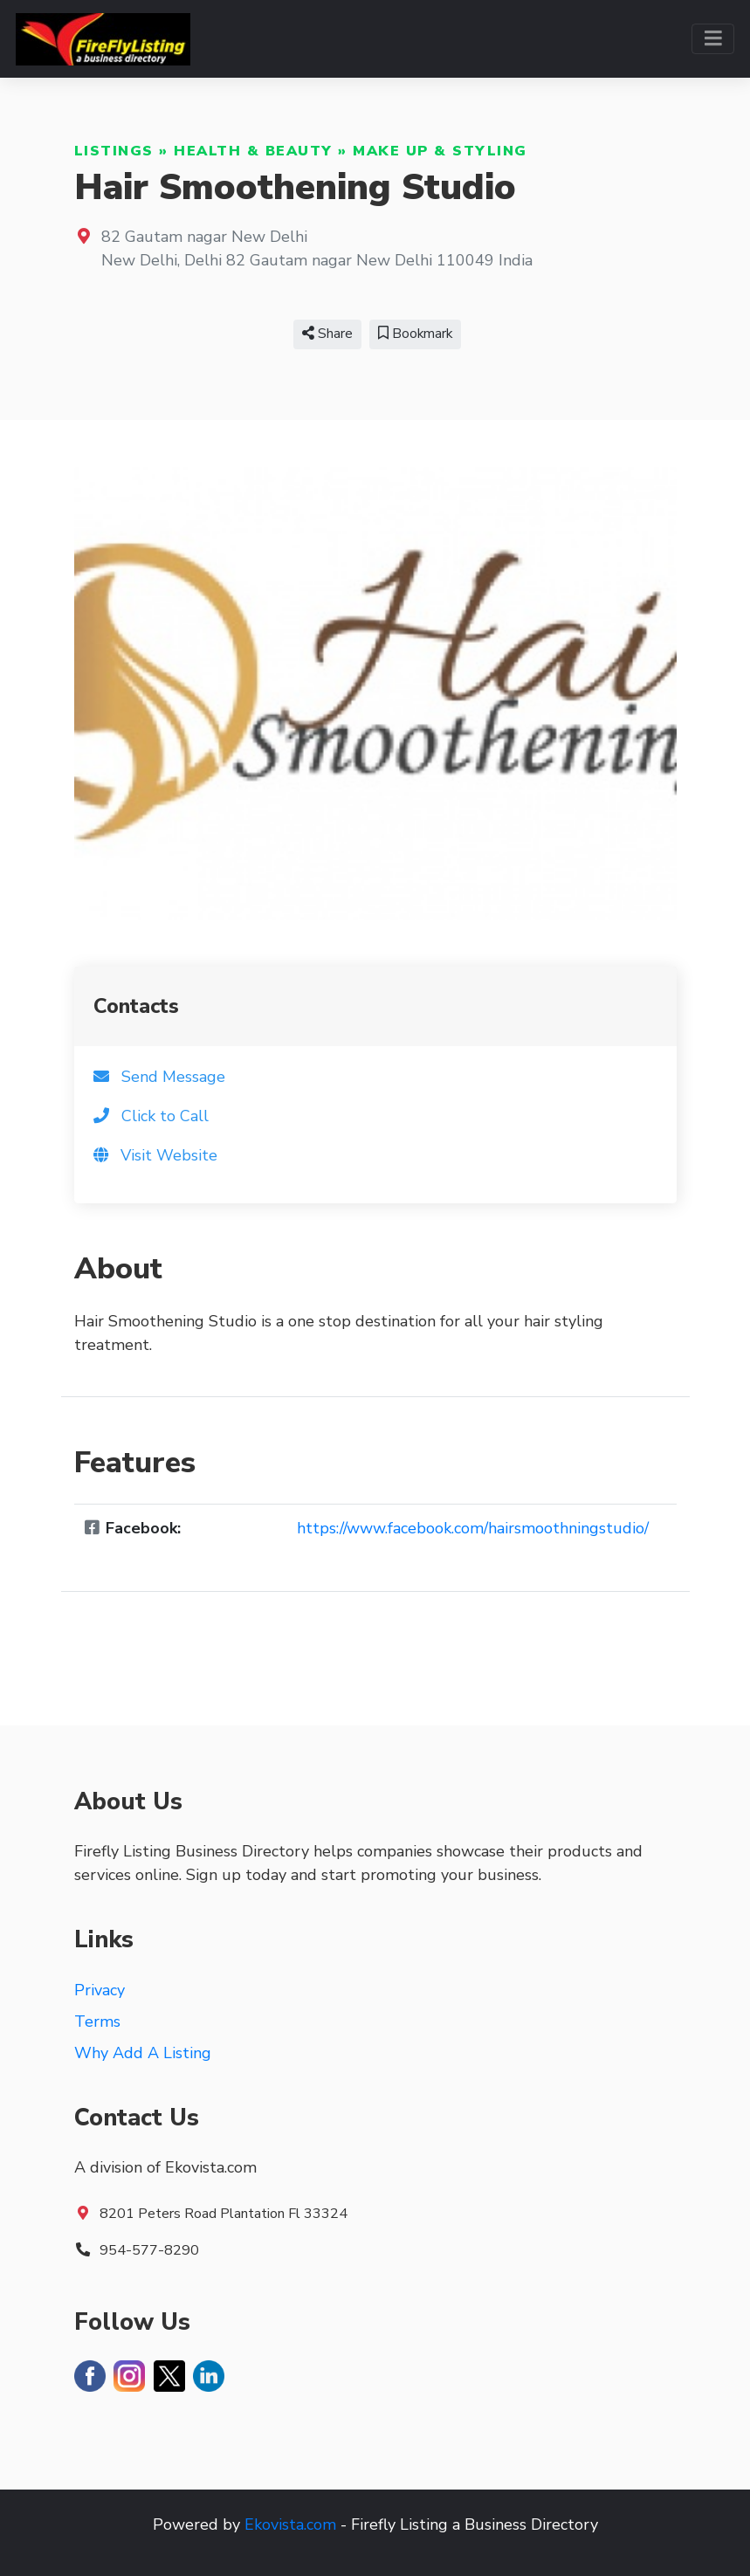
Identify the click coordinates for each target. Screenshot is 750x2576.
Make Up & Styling (440, 151)
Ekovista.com (290, 2524)
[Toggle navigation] (713, 39)
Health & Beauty (253, 151)
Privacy (99, 1990)
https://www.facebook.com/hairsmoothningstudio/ (473, 1528)
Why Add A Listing (142, 2052)
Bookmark (415, 333)
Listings (114, 151)
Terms (97, 2021)
